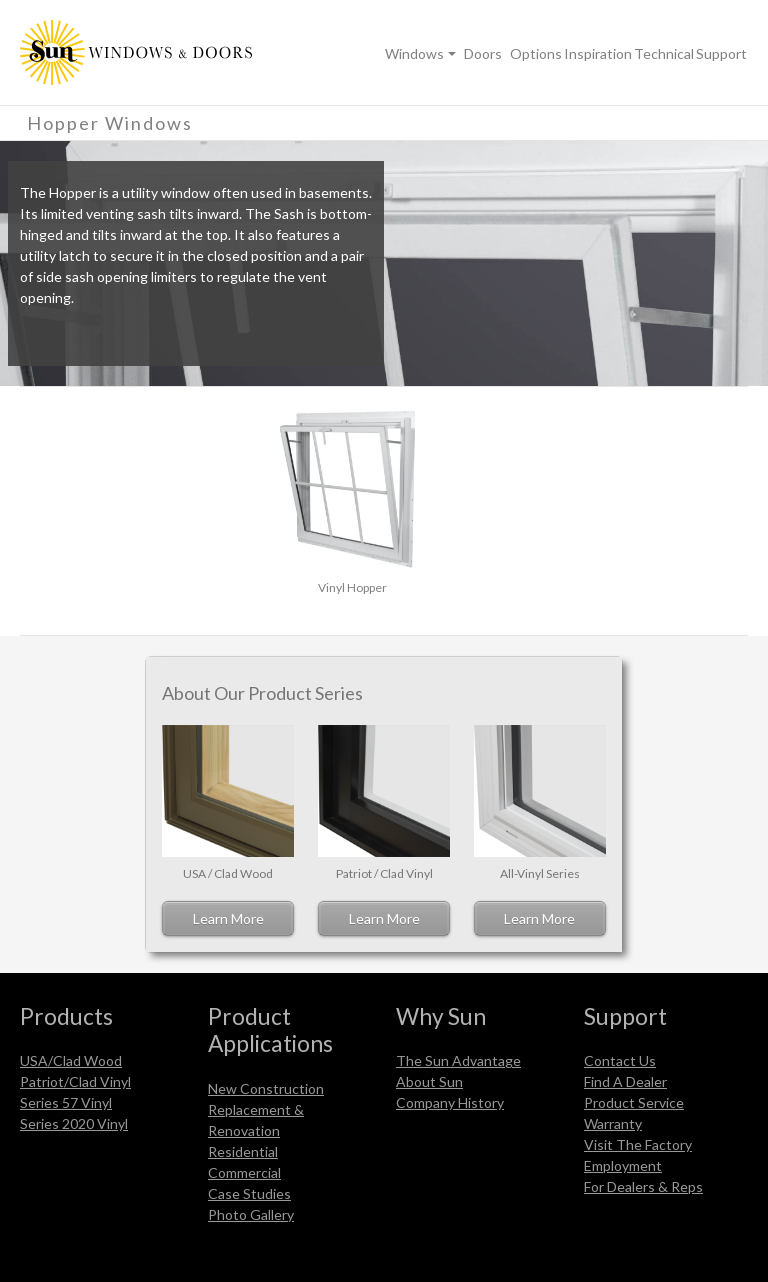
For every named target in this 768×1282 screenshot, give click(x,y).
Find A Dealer (625, 1081)
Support (721, 53)
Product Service (634, 1102)
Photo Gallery (251, 1214)
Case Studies (249, 1193)
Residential (243, 1151)
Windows (414, 53)
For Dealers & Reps (643, 1186)
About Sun (429, 1081)
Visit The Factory (638, 1144)
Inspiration (598, 53)
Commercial (244, 1172)
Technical (664, 53)
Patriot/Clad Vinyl (75, 1081)
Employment (623, 1165)
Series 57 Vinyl (66, 1102)
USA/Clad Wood (71, 1060)
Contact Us (620, 1060)
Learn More (228, 918)
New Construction (266, 1088)
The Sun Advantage (458, 1060)
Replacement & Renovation (256, 1120)
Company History (450, 1102)
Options (536, 53)
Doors (483, 53)
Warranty (613, 1123)
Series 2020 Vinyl (74, 1123)
